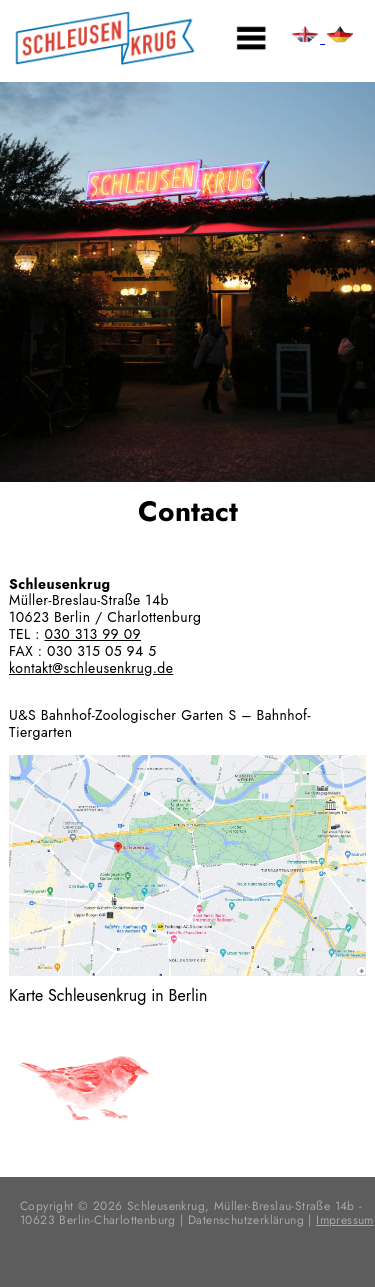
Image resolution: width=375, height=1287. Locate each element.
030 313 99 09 (93, 634)
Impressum (345, 1220)
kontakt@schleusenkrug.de (91, 668)
